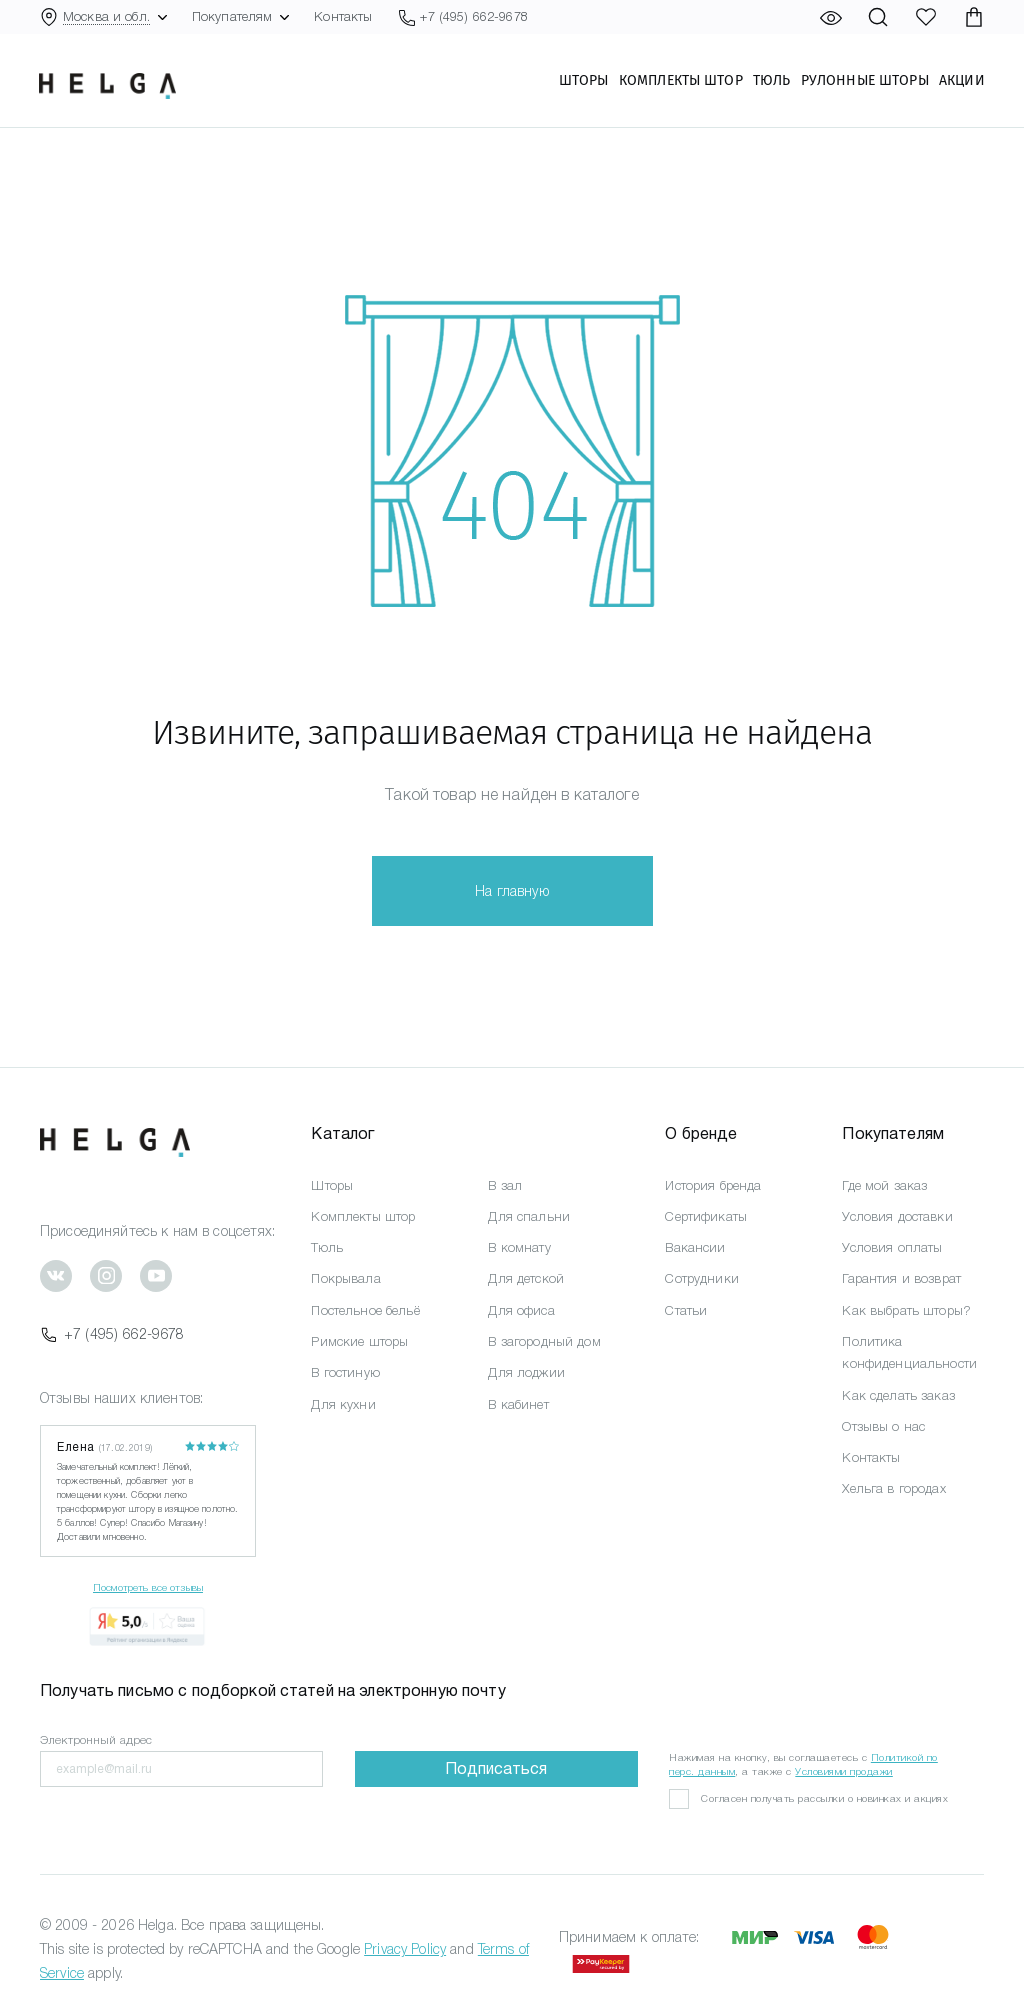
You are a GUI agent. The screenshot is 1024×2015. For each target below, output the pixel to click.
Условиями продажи (844, 1771)
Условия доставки (897, 1216)
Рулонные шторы (864, 81)
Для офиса (521, 1310)
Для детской (526, 1278)
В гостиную (345, 1372)
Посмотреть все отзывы (148, 1587)
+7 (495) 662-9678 (112, 1334)
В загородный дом (544, 1341)
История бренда (713, 1185)
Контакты (343, 16)
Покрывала (345, 1278)
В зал (505, 1185)
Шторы (583, 81)
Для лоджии (526, 1372)
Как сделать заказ (898, 1395)
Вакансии (695, 1247)
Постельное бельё (365, 1310)
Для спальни (529, 1216)
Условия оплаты (892, 1247)
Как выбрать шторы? (906, 1310)
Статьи (686, 1310)
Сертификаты (706, 1216)
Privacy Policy (405, 1949)
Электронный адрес (96, 1740)
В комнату (519, 1247)
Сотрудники (701, 1278)
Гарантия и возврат (901, 1278)
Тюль (771, 81)
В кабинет (518, 1404)
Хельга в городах (893, 1488)
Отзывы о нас (883, 1426)
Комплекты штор (680, 81)
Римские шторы (359, 1341)
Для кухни (343, 1404)
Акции (961, 81)
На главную (511, 891)
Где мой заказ (884, 1185)
